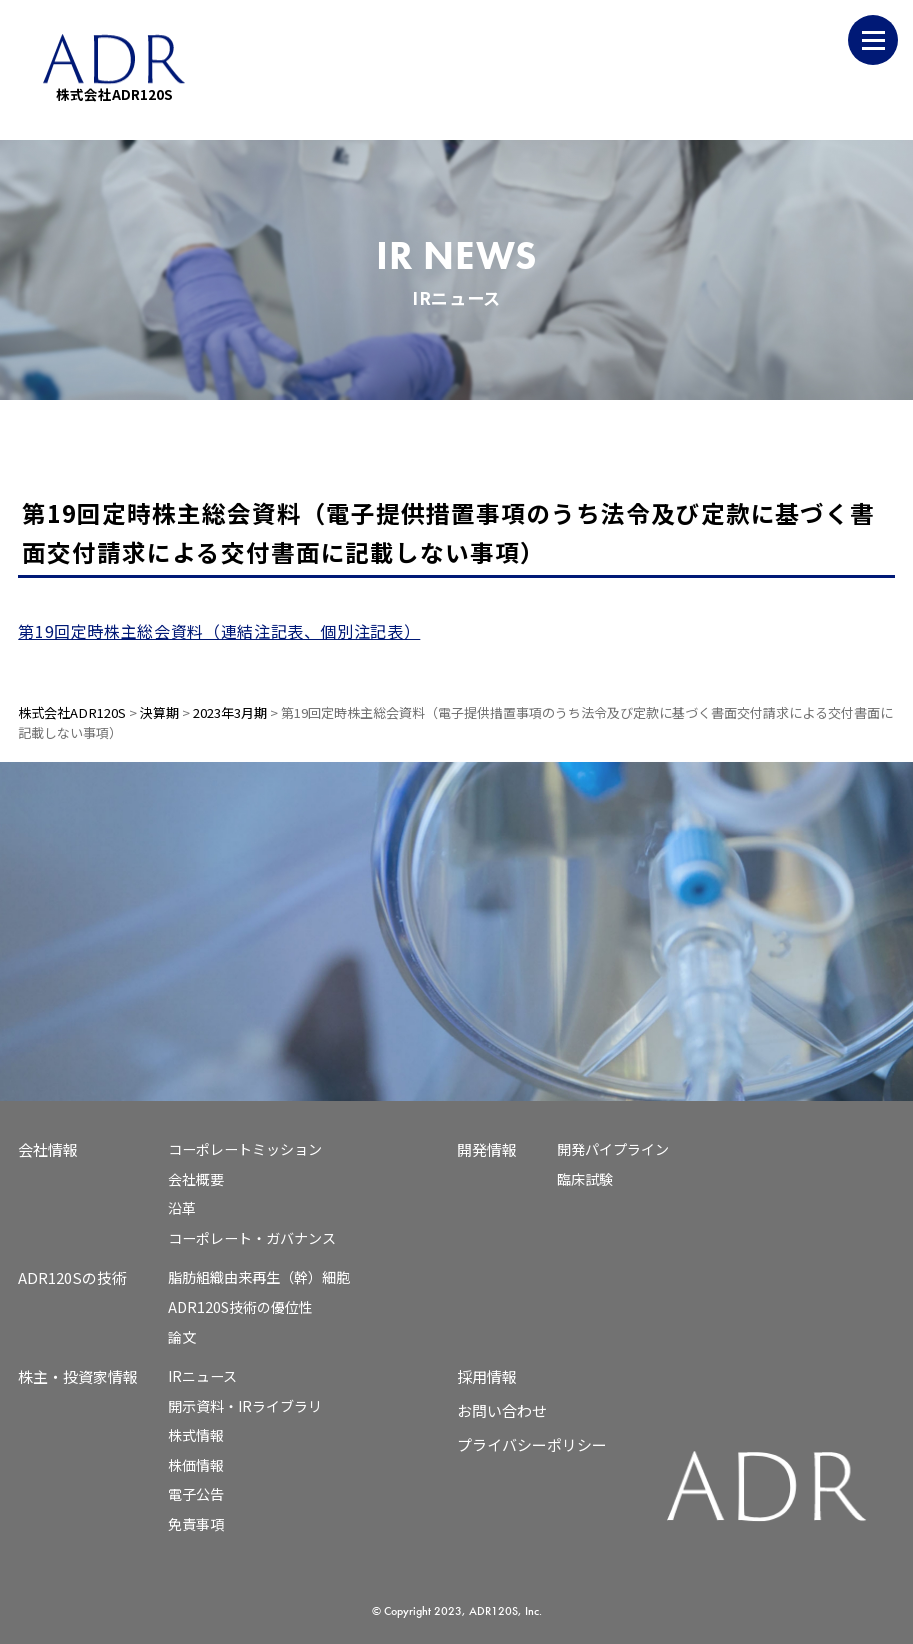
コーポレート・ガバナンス (252, 1238)
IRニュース (202, 1376)
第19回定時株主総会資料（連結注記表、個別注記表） (219, 631)
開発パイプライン (613, 1149)
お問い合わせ (502, 1410)
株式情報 (196, 1435)
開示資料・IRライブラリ (245, 1406)
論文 (182, 1337)
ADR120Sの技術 (72, 1277)
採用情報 (487, 1376)
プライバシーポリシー (532, 1444)
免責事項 (196, 1524)
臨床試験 (585, 1179)
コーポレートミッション (245, 1149)
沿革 (182, 1208)
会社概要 (196, 1179)
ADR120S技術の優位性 (240, 1307)
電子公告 (196, 1494)
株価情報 (196, 1465)
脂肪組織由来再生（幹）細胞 (259, 1277)
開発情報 (487, 1149)
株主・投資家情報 (78, 1376)
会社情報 (48, 1149)
